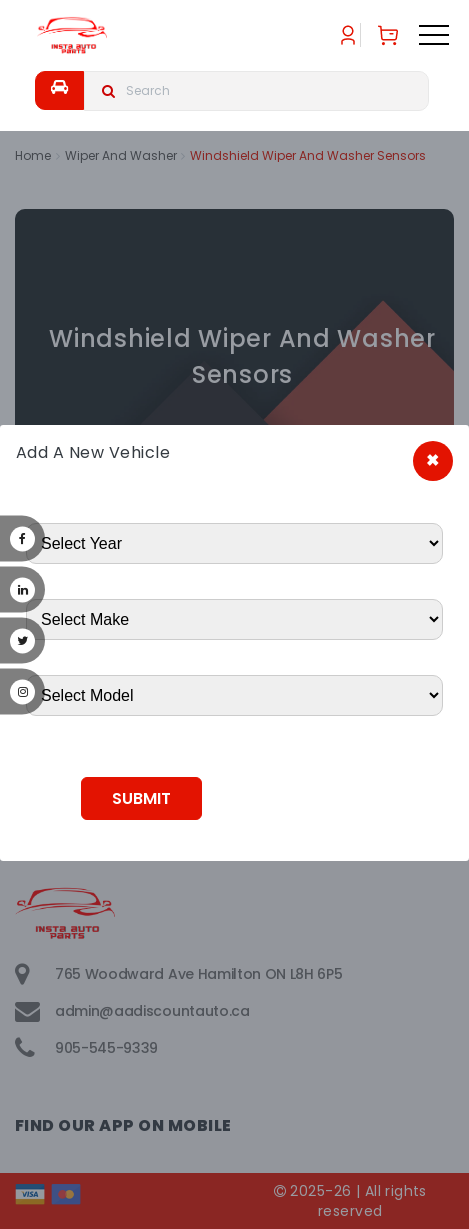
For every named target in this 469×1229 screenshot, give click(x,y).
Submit (141, 798)
